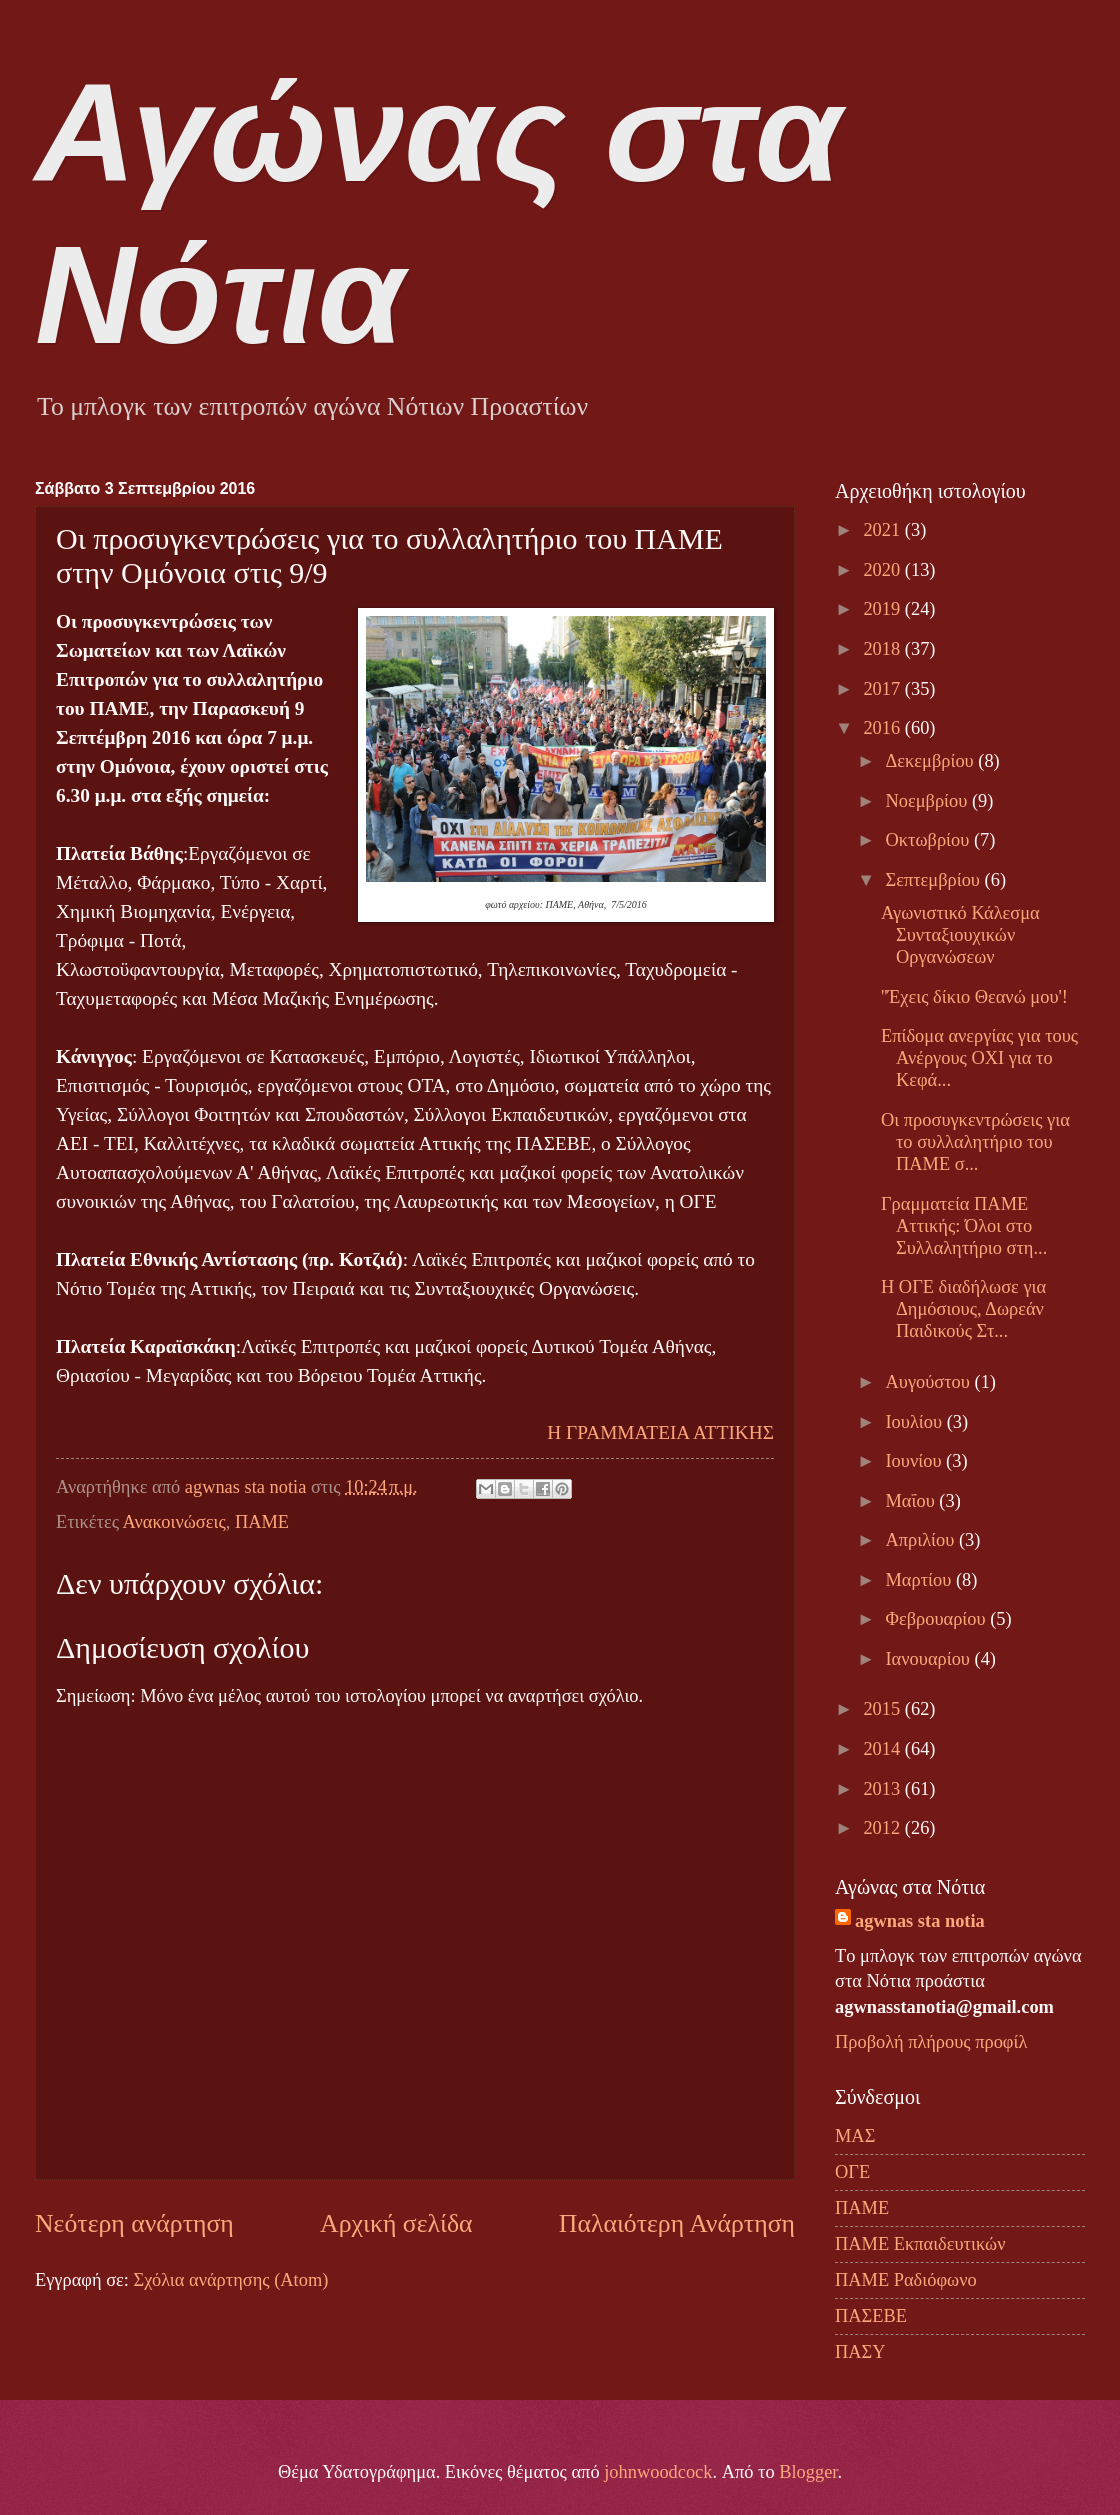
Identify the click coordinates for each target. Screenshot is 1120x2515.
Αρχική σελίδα (396, 2223)
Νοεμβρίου (929, 801)
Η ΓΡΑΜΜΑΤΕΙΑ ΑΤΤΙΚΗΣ (660, 1432)
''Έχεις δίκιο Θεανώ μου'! (974, 997)
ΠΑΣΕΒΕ (871, 2316)
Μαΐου (913, 1501)
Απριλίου (922, 1540)
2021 (883, 530)
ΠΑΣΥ (860, 2352)
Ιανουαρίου (930, 1659)
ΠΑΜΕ (262, 1522)
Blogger (808, 2472)
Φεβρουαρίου (938, 1619)
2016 (883, 728)
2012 (883, 1828)
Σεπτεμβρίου (935, 880)
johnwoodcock (658, 2472)
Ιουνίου (916, 1461)
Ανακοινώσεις (174, 1522)
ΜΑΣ (855, 2136)
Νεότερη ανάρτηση (134, 2223)
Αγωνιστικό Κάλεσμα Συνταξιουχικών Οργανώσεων (960, 935)
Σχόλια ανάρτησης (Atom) (230, 2280)
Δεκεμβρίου (932, 761)
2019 (883, 609)
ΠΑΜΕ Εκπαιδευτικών (920, 2244)
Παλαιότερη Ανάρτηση (677, 2223)
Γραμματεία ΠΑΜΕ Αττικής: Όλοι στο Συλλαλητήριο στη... (964, 1226)
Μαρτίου (921, 1580)
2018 (883, 649)
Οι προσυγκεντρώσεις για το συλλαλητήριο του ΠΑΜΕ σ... (975, 1142)
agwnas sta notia (920, 1921)
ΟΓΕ (852, 2172)
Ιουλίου (916, 1422)
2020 (883, 570)
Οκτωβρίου (930, 840)
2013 (883, 1789)
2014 (883, 1749)
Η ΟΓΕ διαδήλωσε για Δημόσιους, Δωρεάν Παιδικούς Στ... (963, 1309)
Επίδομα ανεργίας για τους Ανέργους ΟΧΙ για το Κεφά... (979, 1058)
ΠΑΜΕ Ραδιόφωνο (906, 2280)
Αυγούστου (930, 1382)
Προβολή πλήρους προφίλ (931, 2042)
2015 (883, 1709)
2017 (883, 689)
